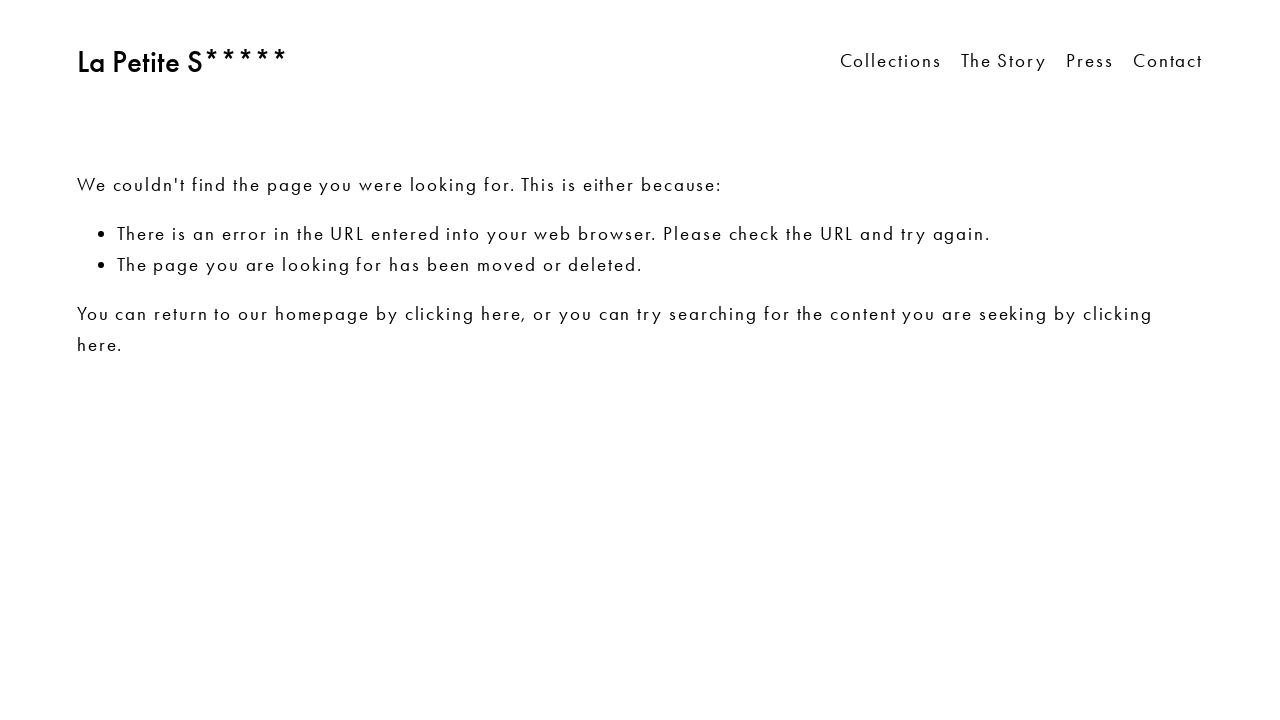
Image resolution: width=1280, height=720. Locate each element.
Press (1090, 60)
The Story (1004, 60)
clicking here (463, 313)
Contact (1168, 60)
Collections (891, 60)
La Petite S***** (182, 61)
